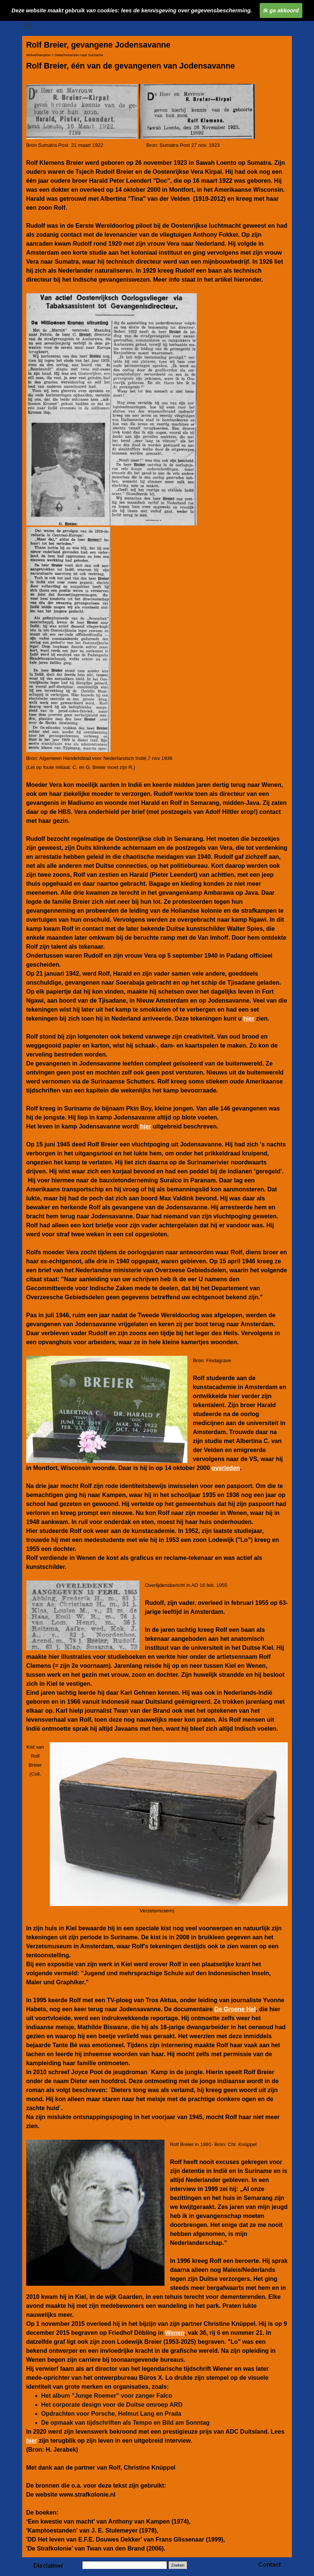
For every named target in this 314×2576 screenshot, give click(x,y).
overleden (226, 1468)
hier (248, 1018)
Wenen (174, 2333)
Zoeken (178, 2565)
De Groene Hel (235, 2009)
